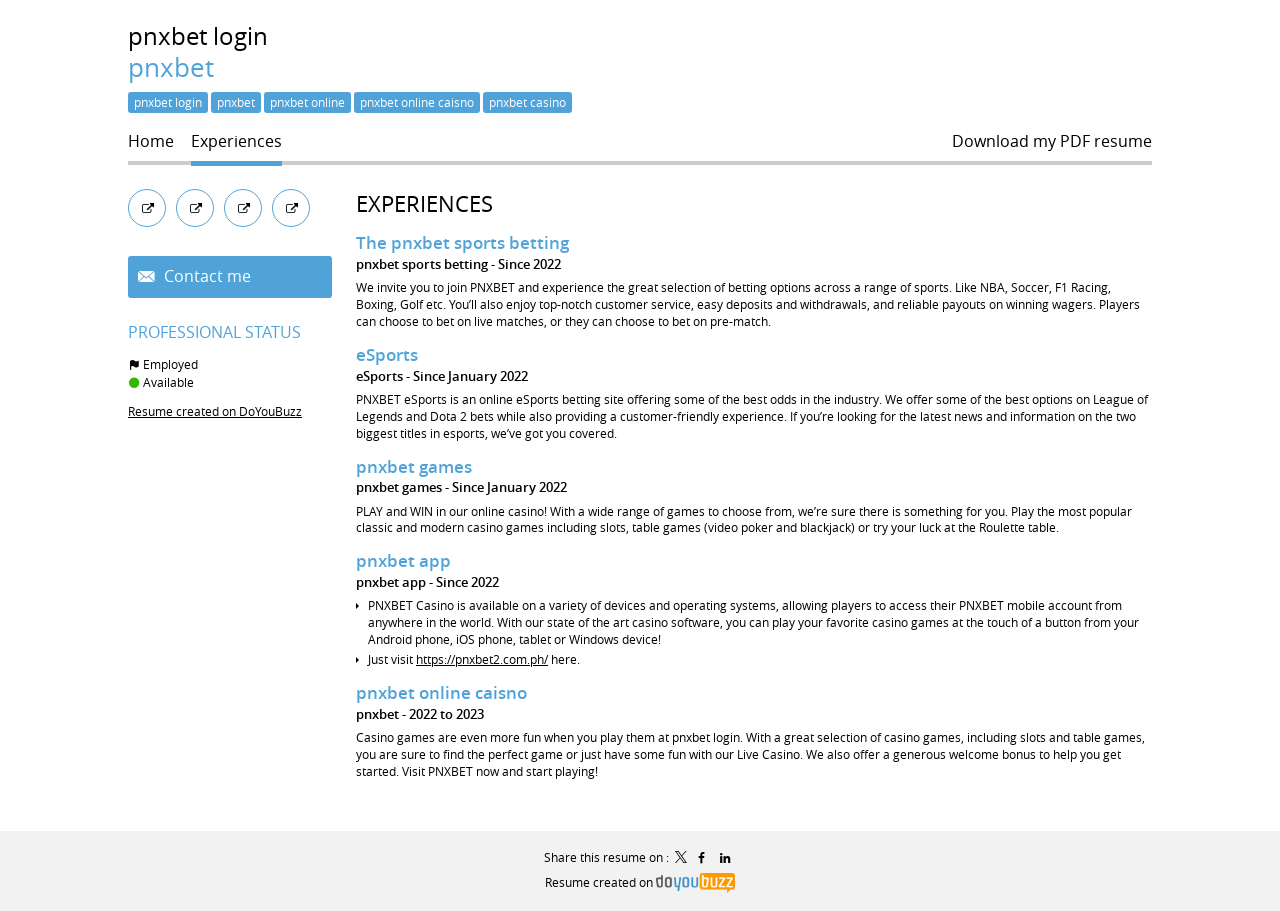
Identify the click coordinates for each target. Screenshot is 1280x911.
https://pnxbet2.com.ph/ (482, 659)
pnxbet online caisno (441, 692)
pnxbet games (414, 466)
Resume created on (640, 882)
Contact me (205, 276)
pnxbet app (403, 560)
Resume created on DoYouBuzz (215, 411)
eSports (387, 354)
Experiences (424, 203)
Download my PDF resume (1052, 141)
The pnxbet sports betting (462, 242)
